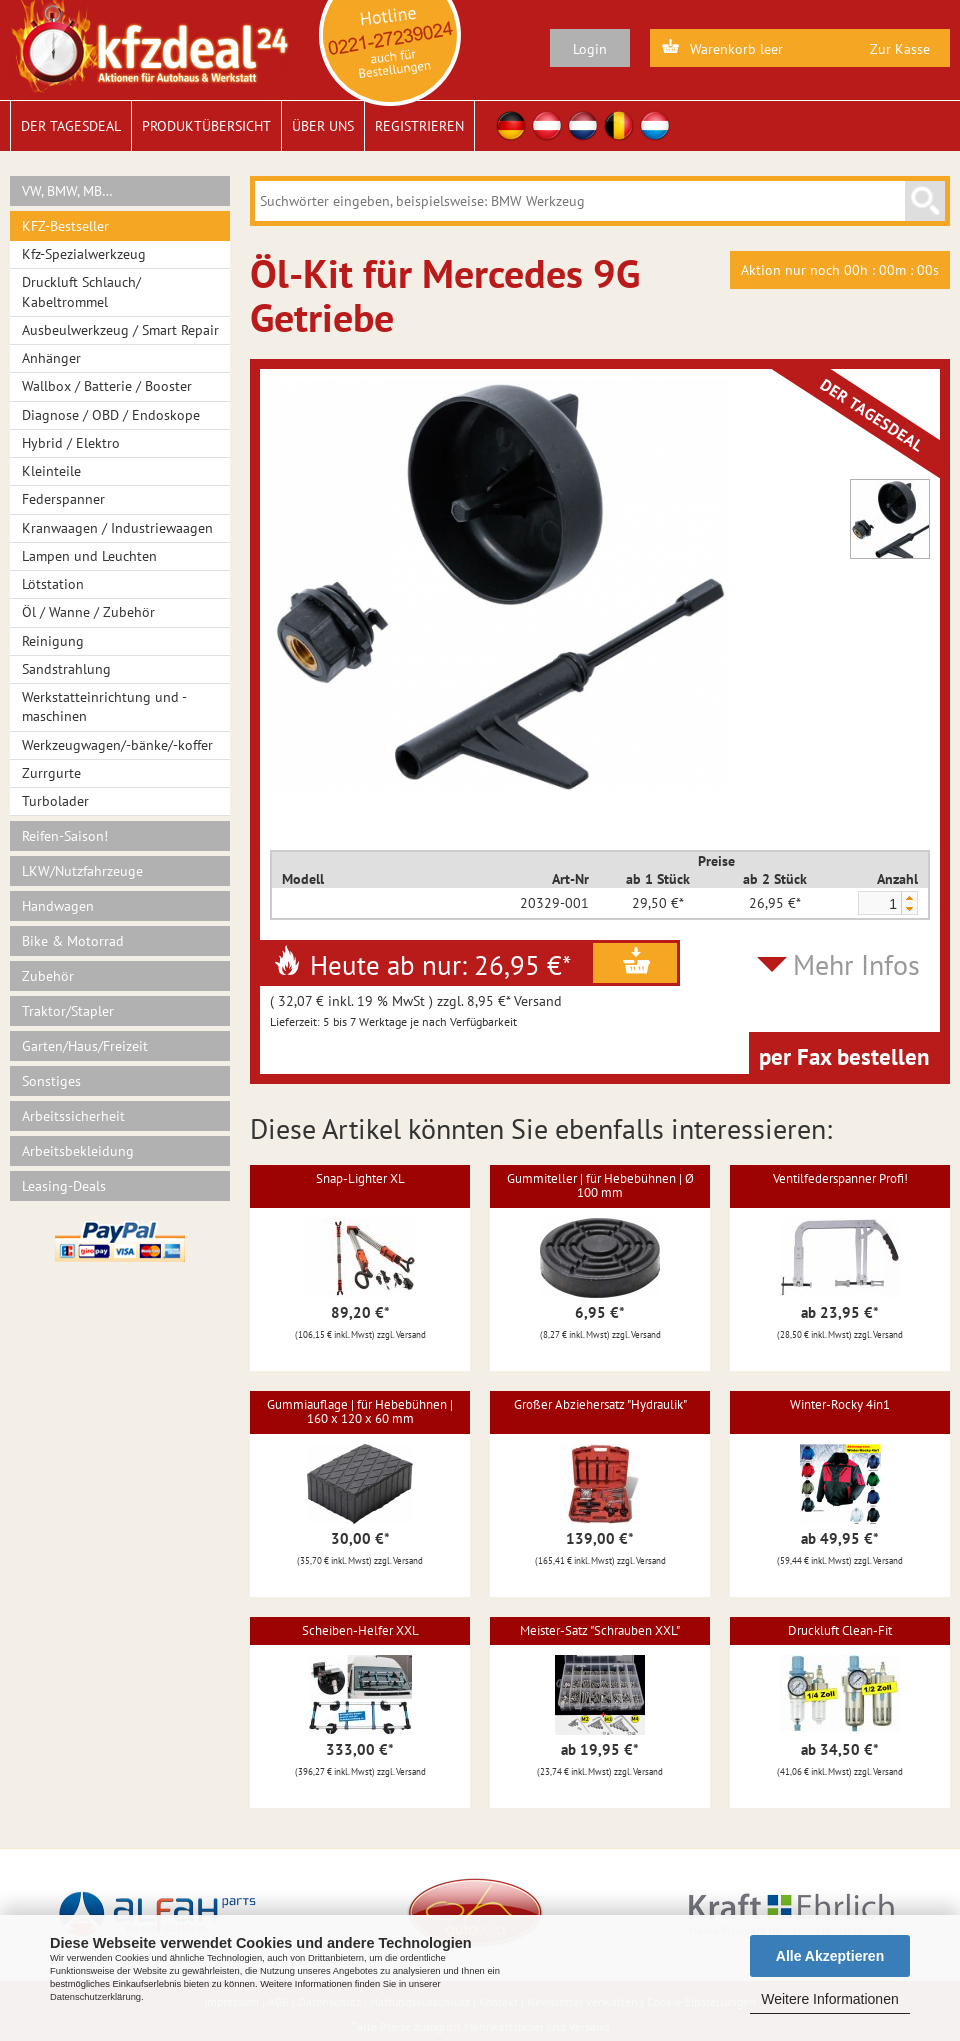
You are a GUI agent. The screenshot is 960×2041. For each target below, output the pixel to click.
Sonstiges (51, 1081)
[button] (909, 897)
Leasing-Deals (64, 1186)
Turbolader (55, 801)
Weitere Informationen (829, 1999)
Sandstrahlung (66, 669)
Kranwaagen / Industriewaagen (117, 528)
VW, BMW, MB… (67, 191)
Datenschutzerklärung (95, 1997)
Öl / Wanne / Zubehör (88, 612)
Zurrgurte (51, 773)
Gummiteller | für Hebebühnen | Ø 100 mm (600, 1185)
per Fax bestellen (844, 1056)
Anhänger (51, 358)
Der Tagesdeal (71, 126)
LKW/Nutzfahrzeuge (82, 871)
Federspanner (63, 499)
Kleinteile (51, 471)
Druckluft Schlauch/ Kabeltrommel (81, 291)
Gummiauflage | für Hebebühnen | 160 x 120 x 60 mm (360, 1411)
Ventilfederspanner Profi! (840, 1178)
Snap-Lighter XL (360, 1178)
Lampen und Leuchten (89, 556)
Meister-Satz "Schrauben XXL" (600, 1630)
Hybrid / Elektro (71, 443)
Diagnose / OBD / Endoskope (111, 415)
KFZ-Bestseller (65, 226)
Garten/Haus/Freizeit (85, 1046)
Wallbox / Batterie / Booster (107, 386)
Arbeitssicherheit (73, 1116)
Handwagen (58, 906)
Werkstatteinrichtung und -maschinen (104, 706)
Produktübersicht (206, 126)
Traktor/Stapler (68, 1011)
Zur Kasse (900, 49)
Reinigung (53, 641)
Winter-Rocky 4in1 (840, 1404)
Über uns (323, 126)
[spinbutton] (879, 904)
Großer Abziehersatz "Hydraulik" (600, 1404)
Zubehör (48, 976)
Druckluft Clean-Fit (840, 1630)
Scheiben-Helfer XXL (360, 1630)
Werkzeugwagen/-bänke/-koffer (117, 745)
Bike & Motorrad (73, 941)
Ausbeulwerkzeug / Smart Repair (120, 330)
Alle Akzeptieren (830, 1956)
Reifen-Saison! (65, 836)
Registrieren (419, 126)
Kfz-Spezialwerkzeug (84, 254)
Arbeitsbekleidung (78, 1151)
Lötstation (53, 584)
